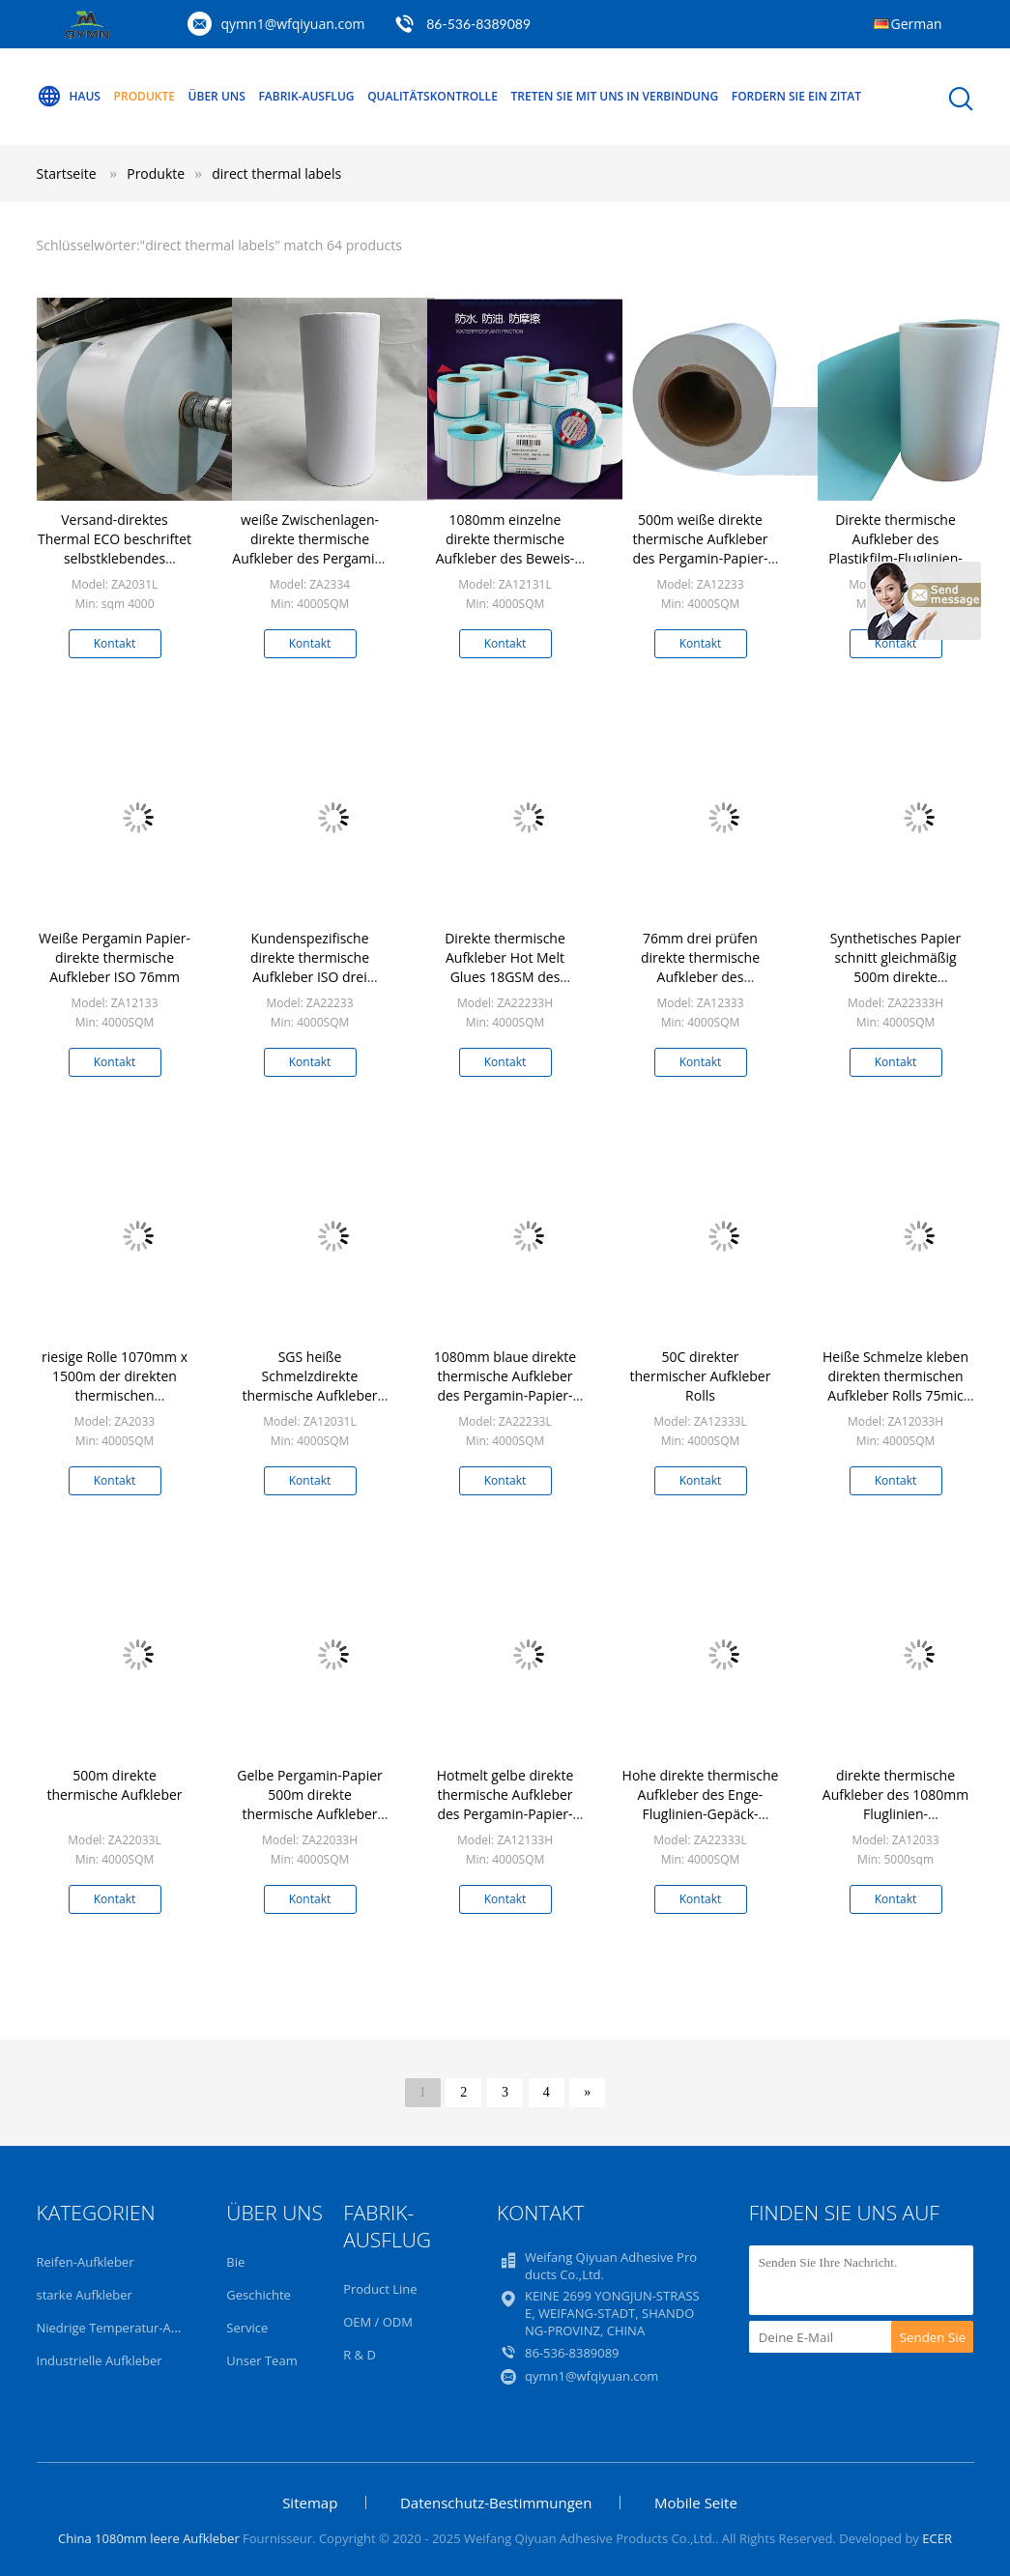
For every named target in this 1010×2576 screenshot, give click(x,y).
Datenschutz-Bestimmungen (496, 2502)
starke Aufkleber (84, 2294)
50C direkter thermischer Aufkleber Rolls (700, 1375)
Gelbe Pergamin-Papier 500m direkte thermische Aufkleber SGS (310, 1804)
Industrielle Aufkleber (99, 2360)
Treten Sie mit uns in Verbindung (614, 96)
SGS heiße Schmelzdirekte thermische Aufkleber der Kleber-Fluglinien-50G (309, 1395)
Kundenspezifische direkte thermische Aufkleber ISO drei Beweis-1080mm (309, 967)
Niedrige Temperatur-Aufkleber (128, 2327)
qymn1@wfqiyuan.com (293, 23)
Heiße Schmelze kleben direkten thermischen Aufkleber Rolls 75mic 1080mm (895, 1385)
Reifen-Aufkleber (85, 2262)
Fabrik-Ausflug (306, 96)
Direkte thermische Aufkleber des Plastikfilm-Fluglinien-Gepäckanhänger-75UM (895, 548)
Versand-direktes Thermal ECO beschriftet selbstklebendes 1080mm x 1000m (114, 548)
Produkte (144, 96)
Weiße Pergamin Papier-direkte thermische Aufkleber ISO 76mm (114, 957)
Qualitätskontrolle (432, 96)
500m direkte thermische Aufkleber (114, 1785)
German (916, 23)
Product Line (380, 2289)
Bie (235, 2262)
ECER (937, 2538)
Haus (69, 96)
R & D (359, 2354)
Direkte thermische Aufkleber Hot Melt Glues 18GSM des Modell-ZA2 (505, 967)
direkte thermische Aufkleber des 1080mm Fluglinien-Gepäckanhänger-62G (895, 1804)
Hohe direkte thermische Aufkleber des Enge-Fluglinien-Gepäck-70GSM (700, 1804)
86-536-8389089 (478, 23)
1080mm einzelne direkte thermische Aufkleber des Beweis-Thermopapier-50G (505, 548)
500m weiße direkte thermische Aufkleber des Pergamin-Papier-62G (699, 548)
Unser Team (261, 2360)
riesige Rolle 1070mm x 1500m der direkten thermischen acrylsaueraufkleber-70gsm (115, 1395)
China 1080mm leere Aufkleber (149, 2538)
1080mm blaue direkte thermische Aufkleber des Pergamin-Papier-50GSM (505, 1385)
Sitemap (309, 2502)
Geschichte (258, 2294)
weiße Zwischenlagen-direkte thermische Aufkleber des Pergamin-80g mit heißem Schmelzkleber (309, 558)
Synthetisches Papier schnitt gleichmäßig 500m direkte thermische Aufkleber (895, 967)
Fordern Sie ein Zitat (796, 96)
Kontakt (114, 643)
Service (247, 2327)
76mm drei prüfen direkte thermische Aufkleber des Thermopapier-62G (701, 967)
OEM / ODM (378, 2321)
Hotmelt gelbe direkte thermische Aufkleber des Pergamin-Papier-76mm (505, 1804)
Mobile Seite (695, 2502)
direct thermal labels (276, 173)
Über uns (216, 96)
